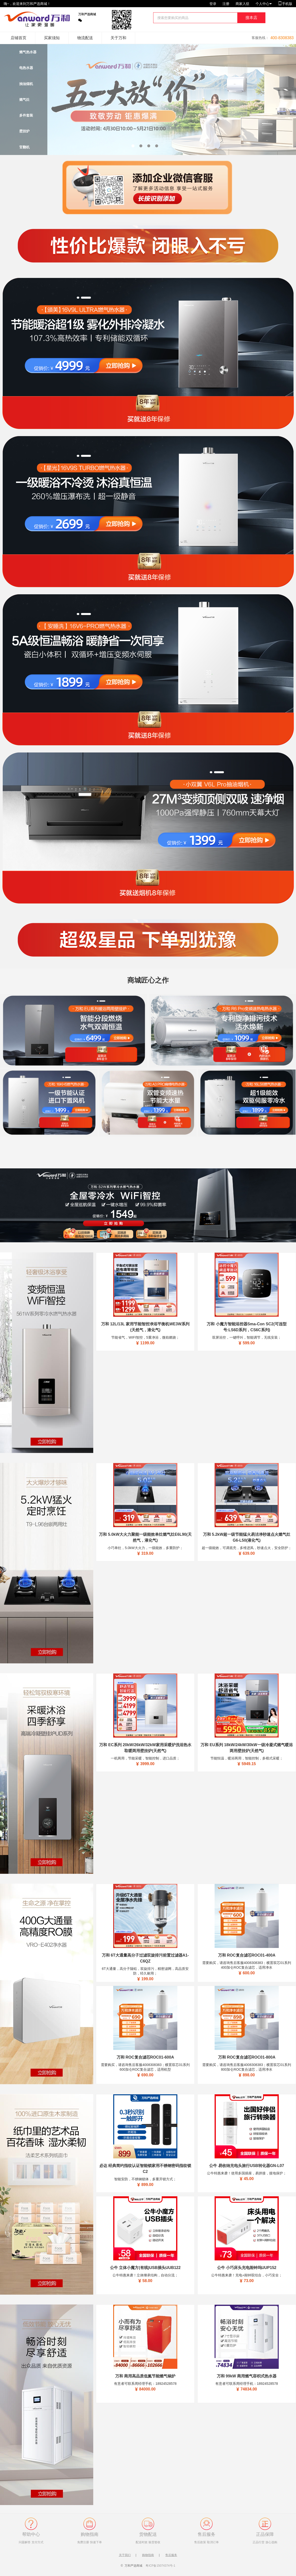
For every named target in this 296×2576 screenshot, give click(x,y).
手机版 (285, 3)
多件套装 (26, 115)
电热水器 (26, 68)
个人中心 (264, 4)
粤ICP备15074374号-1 (160, 2565)
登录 (212, 4)
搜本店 (251, 18)
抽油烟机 (26, 84)
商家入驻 (242, 4)
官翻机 (24, 147)
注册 (225, 4)
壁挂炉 (24, 131)
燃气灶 (24, 100)
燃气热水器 (28, 52)
